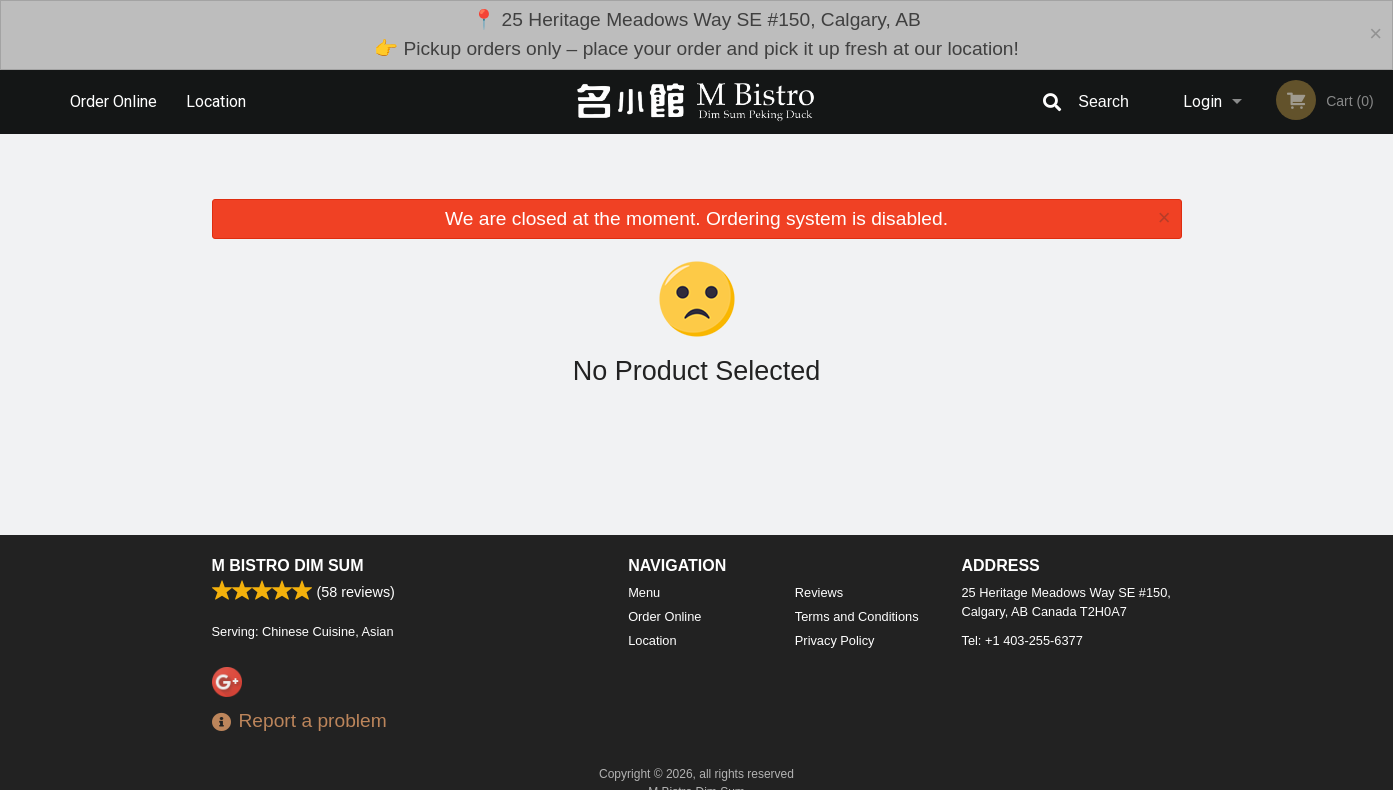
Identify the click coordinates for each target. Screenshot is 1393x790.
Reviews (819, 592)
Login (1202, 101)
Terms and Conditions (857, 616)
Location (216, 101)
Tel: (1022, 640)
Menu (644, 592)
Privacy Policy (835, 640)
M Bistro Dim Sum (288, 565)
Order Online (113, 101)
